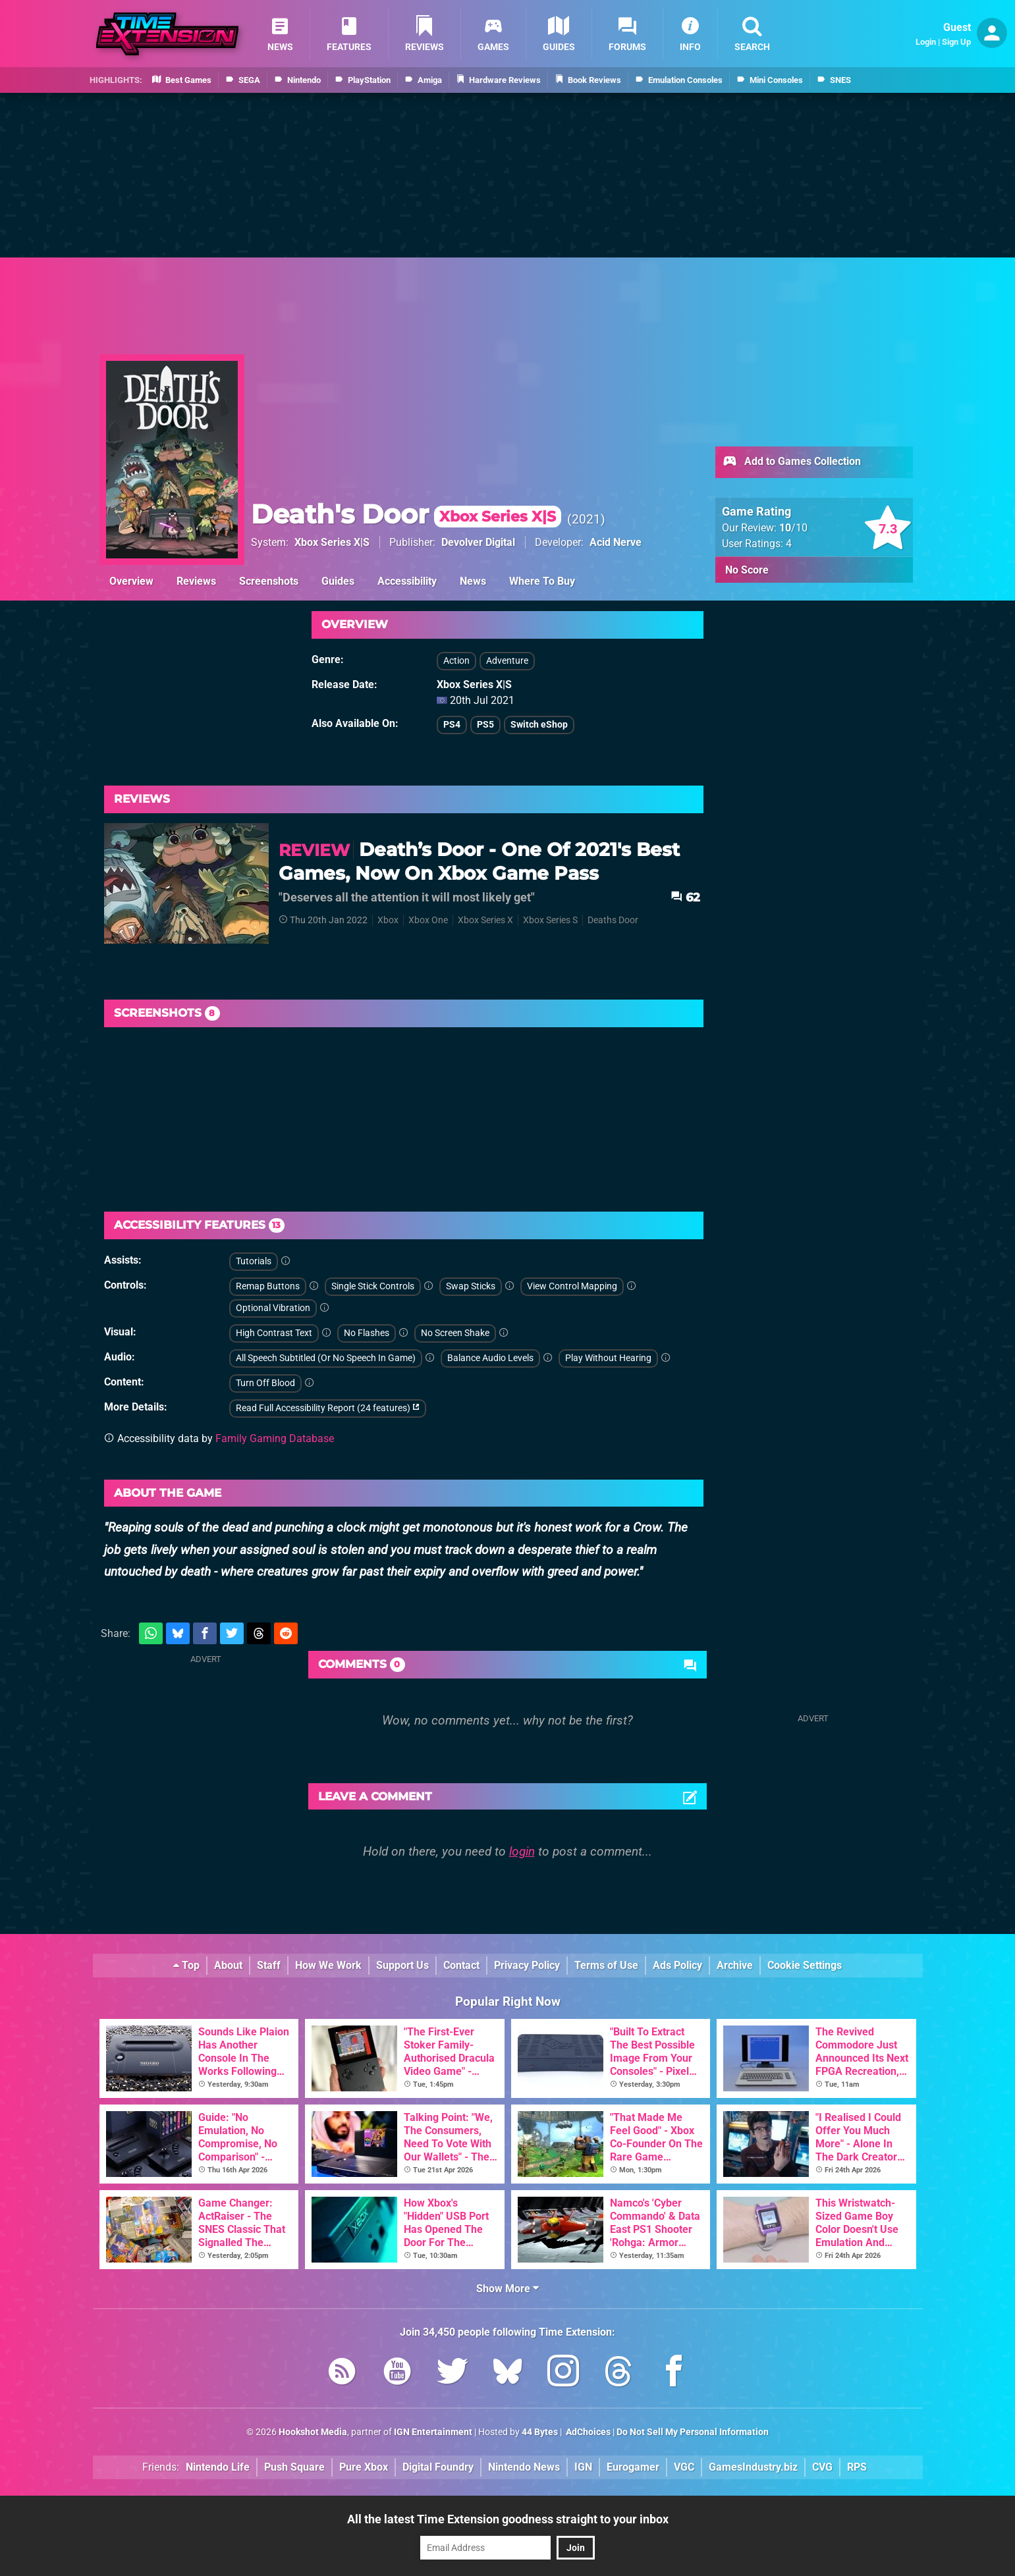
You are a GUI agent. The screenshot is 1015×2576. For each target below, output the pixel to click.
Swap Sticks (470, 1286)
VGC (684, 2467)
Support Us (402, 1965)
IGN (583, 2467)
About (228, 1965)
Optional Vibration (273, 1308)
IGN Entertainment (433, 2432)
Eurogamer (633, 2467)
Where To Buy (542, 581)
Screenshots (268, 581)
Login (926, 42)
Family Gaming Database (274, 1438)
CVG (822, 2467)
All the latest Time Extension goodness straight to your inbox (508, 2519)
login (522, 1851)
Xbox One (428, 920)
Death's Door (406, 514)
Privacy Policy (527, 1965)
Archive (735, 1965)
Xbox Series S (550, 920)
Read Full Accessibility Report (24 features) (328, 1408)
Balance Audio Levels (490, 1358)
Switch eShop (539, 724)
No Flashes (366, 1333)
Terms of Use (606, 1965)
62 (685, 897)
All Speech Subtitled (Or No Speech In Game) (326, 1358)
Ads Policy (677, 1965)
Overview (131, 581)
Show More (507, 2288)
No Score (747, 570)
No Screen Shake (455, 1333)
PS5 (485, 724)
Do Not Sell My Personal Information (693, 2432)
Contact (461, 1965)
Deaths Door (613, 920)
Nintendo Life (218, 2467)
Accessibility (407, 581)
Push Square (294, 2467)
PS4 (451, 724)
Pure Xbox (363, 2467)
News (473, 581)
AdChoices (587, 2432)
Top (186, 1965)
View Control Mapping (572, 1286)
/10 (793, 528)
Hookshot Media (313, 2432)
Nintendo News (524, 2467)
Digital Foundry (438, 2467)
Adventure (507, 660)
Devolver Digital (478, 542)
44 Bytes (540, 2432)
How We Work (328, 1965)
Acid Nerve (616, 542)
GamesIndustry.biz (753, 2467)
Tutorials (253, 1261)
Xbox (387, 920)
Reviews (196, 581)
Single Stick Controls (372, 1286)
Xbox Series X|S (332, 542)
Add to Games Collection (791, 462)
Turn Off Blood (265, 1383)
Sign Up (956, 42)
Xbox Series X (485, 920)
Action (456, 660)
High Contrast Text (274, 1333)
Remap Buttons (268, 1286)
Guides (337, 581)
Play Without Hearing (608, 1358)
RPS (857, 2467)
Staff (269, 1965)
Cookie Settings (804, 1965)
